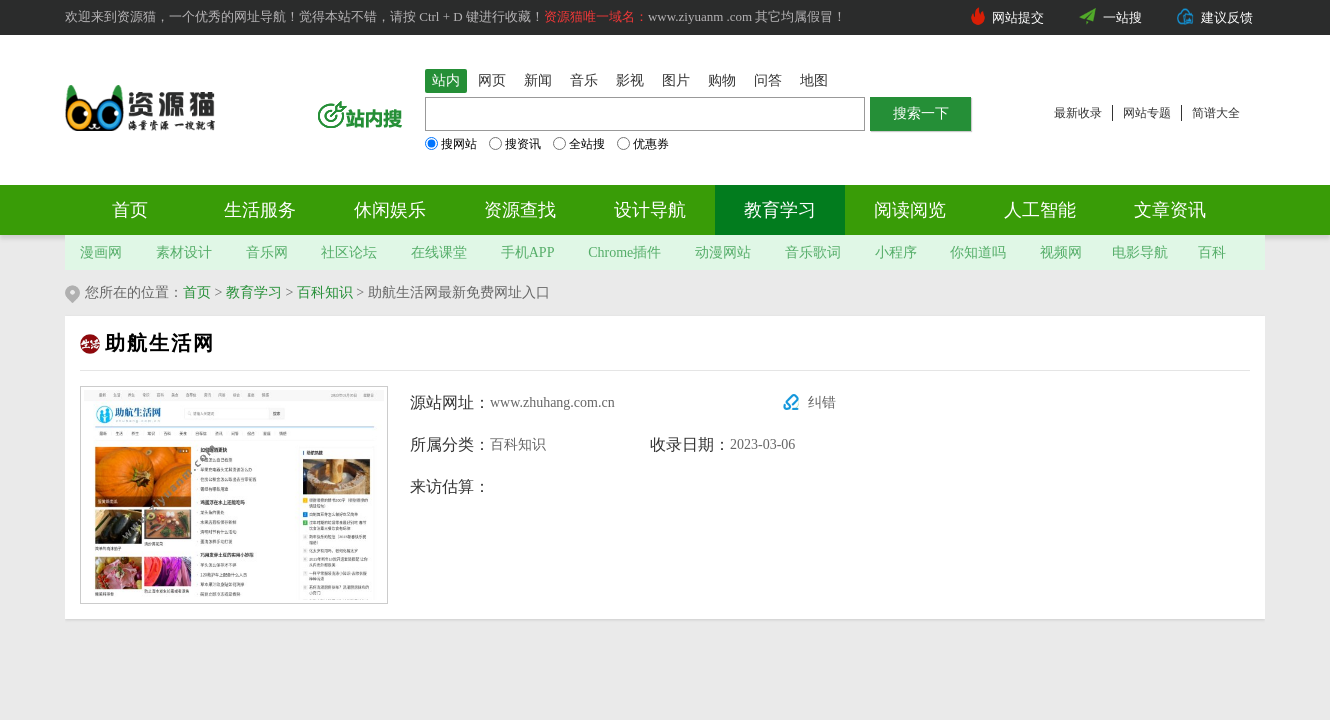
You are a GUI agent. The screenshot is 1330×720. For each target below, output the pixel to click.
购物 (722, 80)
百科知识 (325, 292)
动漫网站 (723, 252)
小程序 (896, 252)
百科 (1212, 252)
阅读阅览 (910, 210)
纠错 (822, 402)
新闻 (538, 80)
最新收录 (1078, 113)
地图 (814, 80)
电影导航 (1140, 252)
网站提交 (1018, 17)
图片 (676, 80)
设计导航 (650, 210)
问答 (768, 80)
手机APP (528, 252)
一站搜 (1122, 17)
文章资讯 (1170, 210)
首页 (130, 210)
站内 (446, 80)
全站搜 (579, 144)
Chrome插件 (624, 252)
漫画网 (101, 252)
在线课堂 (439, 252)
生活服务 (260, 210)
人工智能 (1040, 210)
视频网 (1061, 252)
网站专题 (1147, 113)
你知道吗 (978, 252)
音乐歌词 (813, 252)
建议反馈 (1227, 17)
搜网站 (451, 144)
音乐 (584, 80)
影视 (630, 80)
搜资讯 (515, 144)
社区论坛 (349, 252)
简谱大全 (1216, 113)
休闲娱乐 (390, 210)
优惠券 (643, 144)
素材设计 (184, 252)
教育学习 (780, 210)
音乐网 (267, 252)
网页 (492, 80)
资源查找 (520, 210)
